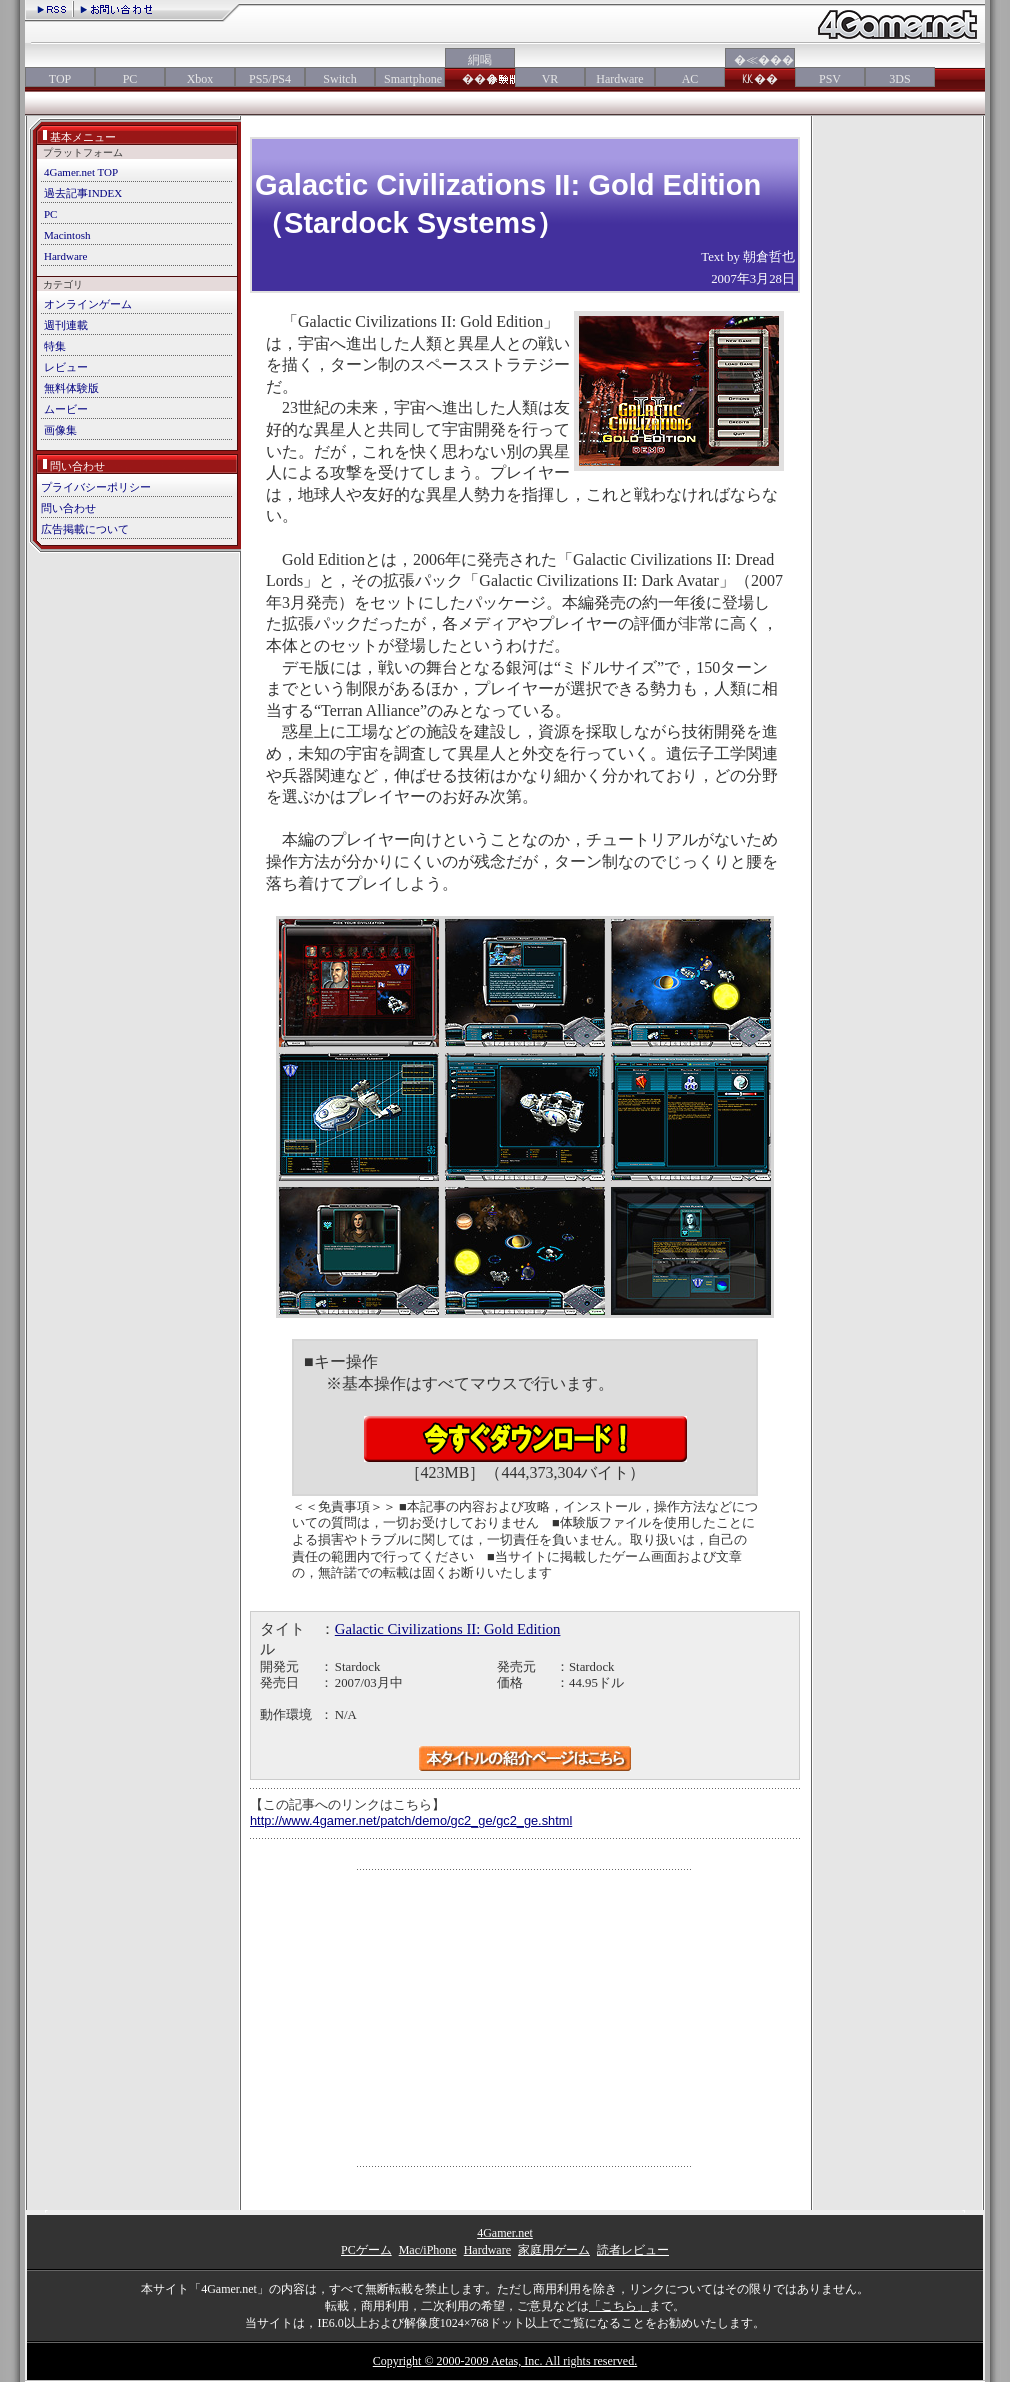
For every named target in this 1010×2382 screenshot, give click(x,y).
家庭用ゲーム (554, 2250)
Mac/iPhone (428, 2250)
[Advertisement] (525, 2018)
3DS (899, 79)
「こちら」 (619, 2306)
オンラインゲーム (88, 304)
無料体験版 (71, 388)
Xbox (200, 79)
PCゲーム (366, 2250)
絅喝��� (480, 69)
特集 (55, 346)
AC (690, 79)
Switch (339, 79)
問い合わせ (68, 508)
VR (550, 79)
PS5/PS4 (270, 79)
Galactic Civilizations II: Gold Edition (448, 1629)
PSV (830, 79)
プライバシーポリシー (96, 487)
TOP (60, 79)
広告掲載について (85, 529)
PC (130, 79)
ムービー (66, 409)
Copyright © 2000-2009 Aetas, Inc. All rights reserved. (505, 2361)
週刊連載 (66, 325)
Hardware (619, 79)
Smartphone (410, 79)
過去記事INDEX (83, 193)
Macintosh (67, 235)
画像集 (60, 430)
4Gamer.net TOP (81, 172)
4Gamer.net (505, 2233)
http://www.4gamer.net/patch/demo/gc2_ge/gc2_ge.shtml (411, 1820)
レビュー (66, 367)
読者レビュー (633, 2250)
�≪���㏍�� (760, 69)
